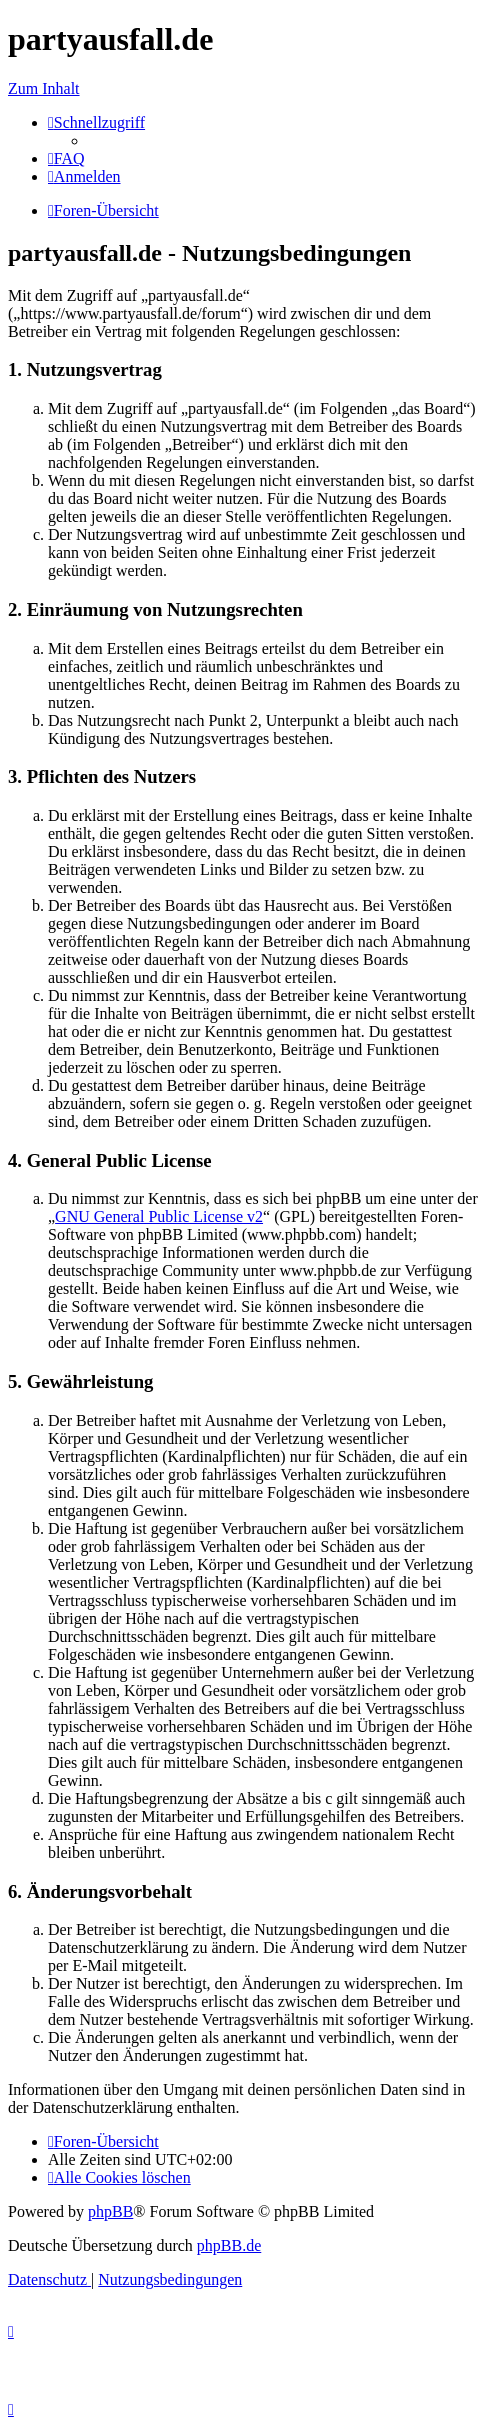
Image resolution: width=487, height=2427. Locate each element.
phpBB (110, 2211)
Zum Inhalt (44, 88)
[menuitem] (66, 158)
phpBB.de (229, 2245)
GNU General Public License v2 (159, 1216)
